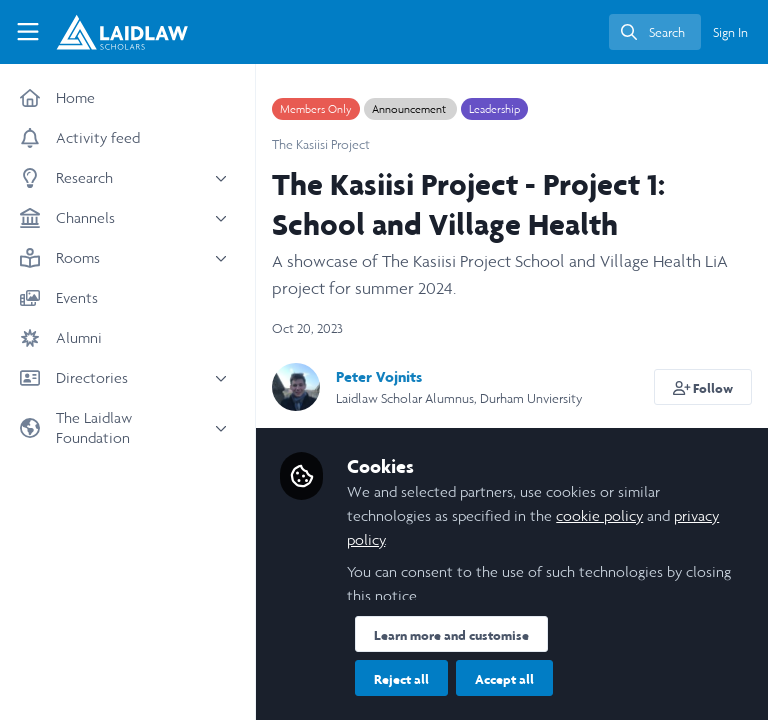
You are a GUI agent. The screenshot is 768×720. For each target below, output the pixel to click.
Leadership (494, 109)
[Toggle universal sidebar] (28, 32)
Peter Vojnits (379, 376)
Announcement (410, 109)
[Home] (106, 32)
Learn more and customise (451, 635)
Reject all (401, 679)
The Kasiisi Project (321, 144)
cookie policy (599, 515)
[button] (703, 387)
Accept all (504, 679)
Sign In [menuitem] (730, 32)
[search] (655, 32)
